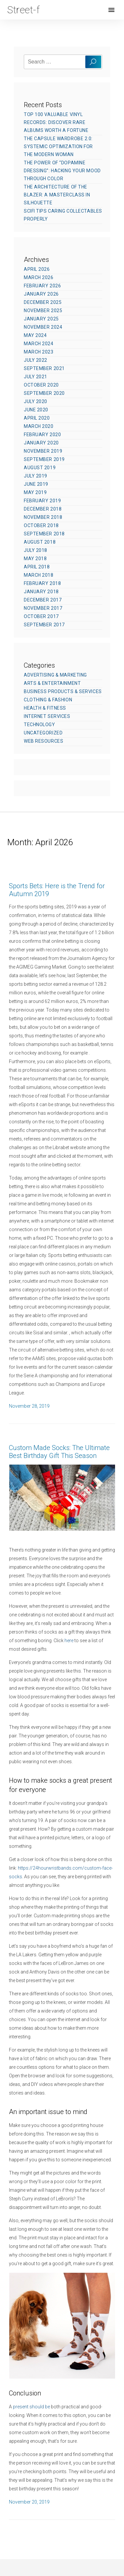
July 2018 (35, 550)
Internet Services (47, 716)
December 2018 (43, 509)
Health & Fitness (45, 708)
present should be (31, 2406)
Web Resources (43, 741)
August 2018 (40, 542)
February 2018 (42, 583)
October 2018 (41, 525)
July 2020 (35, 401)
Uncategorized (43, 732)
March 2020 (39, 426)
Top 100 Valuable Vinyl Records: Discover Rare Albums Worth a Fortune (56, 122)
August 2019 (40, 467)
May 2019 (35, 492)
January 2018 (41, 591)
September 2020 (44, 393)
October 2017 (41, 616)
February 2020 (42, 434)
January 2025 (41, 318)
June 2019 (36, 484)
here (68, 1640)
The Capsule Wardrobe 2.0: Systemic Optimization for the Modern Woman (58, 146)
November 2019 (43, 451)
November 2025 (43, 310)
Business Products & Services (63, 691)
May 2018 (35, 558)
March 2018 (39, 575)
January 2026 (41, 294)
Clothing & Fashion (48, 699)
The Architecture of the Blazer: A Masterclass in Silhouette (57, 194)
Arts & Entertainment (52, 683)
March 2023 (39, 351)
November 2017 (43, 608)
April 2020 (37, 418)
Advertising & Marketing (55, 675)
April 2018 (37, 566)
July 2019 (35, 475)
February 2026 (42, 285)
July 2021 (35, 376)
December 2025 (43, 302)
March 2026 (39, 277)
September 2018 (44, 533)
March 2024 (39, 343)
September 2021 (44, 368)
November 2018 (43, 517)
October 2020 (41, 385)
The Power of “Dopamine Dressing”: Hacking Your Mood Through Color (62, 170)
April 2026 (37, 269)
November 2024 (43, 327)
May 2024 (35, 335)
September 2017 (44, 624)
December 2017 (43, 599)
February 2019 (42, 500)
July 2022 (35, 360)
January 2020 (41, 442)
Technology (39, 724)
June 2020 (36, 409)
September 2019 (44, 459)
